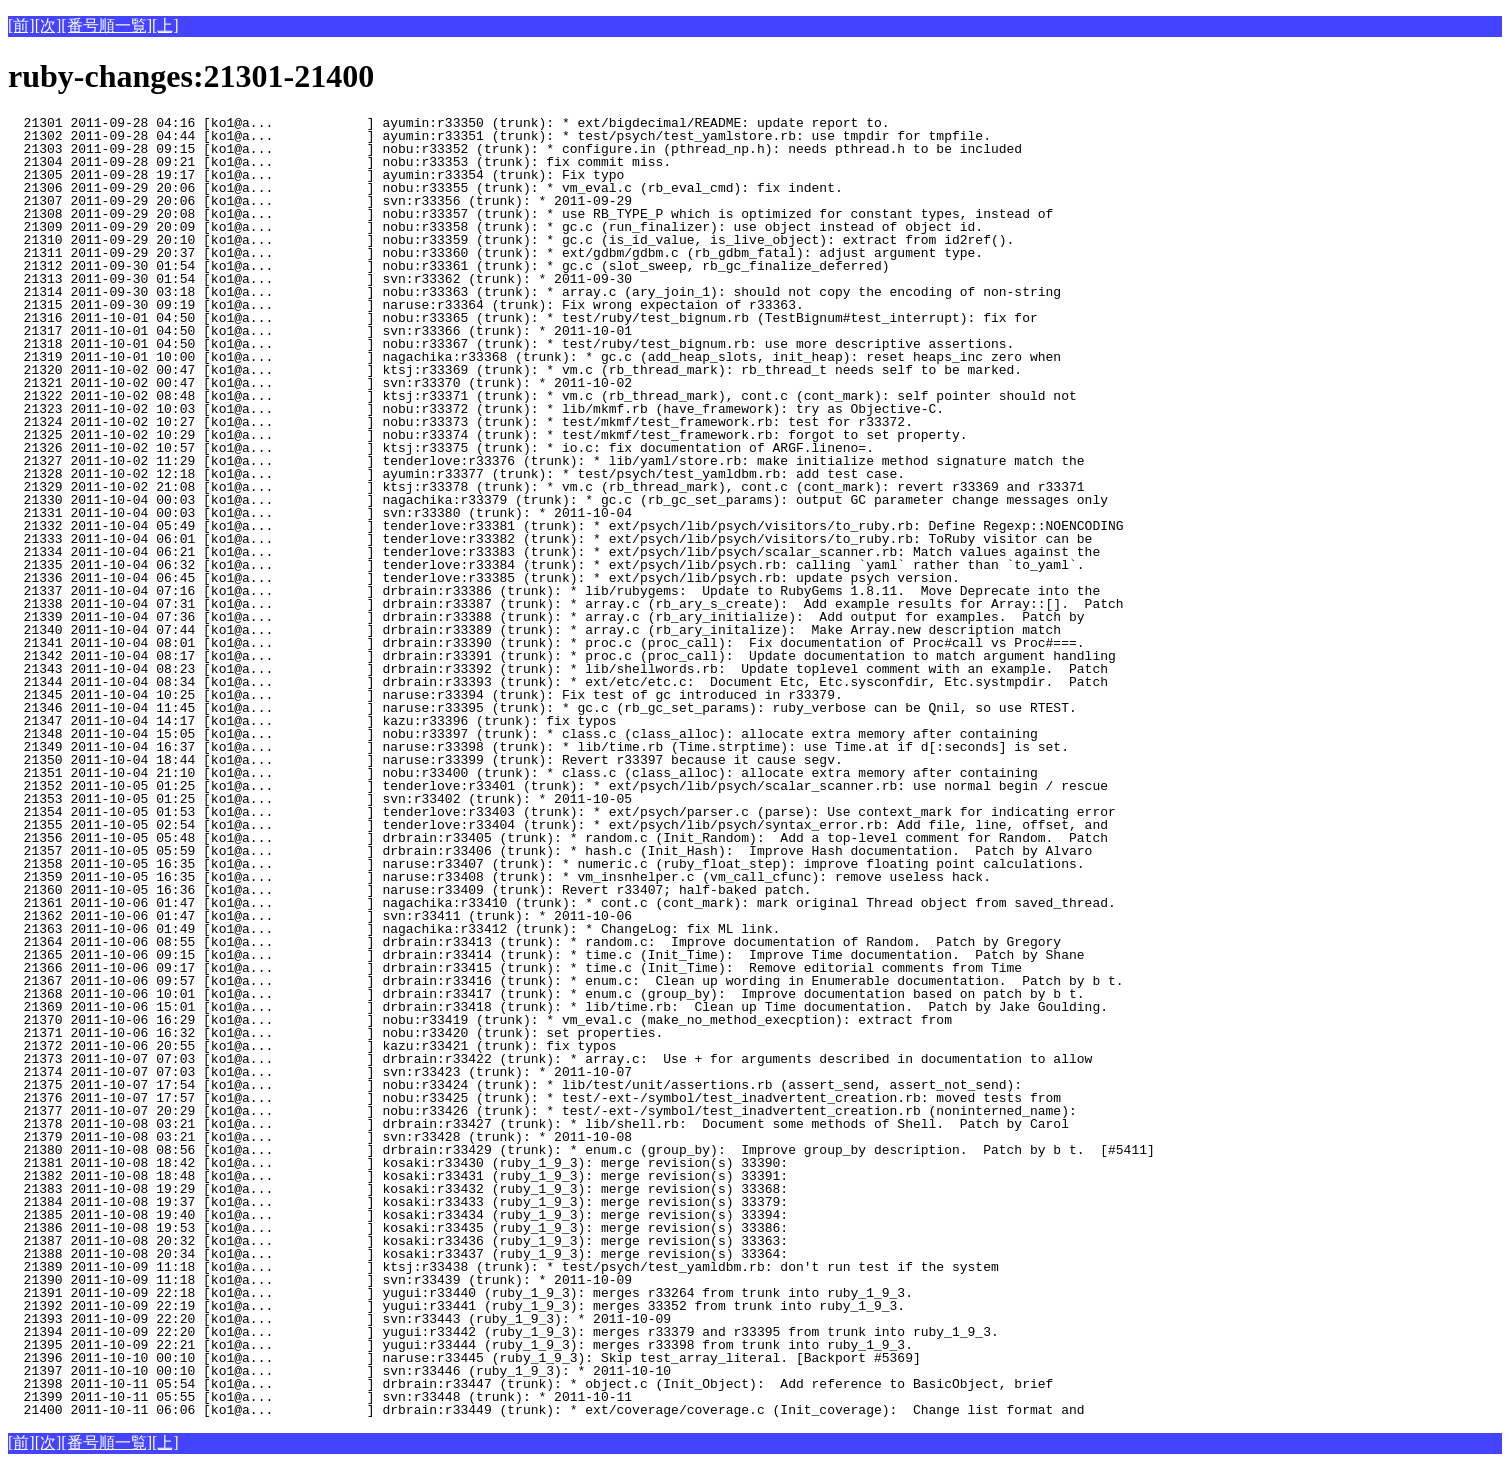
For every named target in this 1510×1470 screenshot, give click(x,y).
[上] (165, 25)
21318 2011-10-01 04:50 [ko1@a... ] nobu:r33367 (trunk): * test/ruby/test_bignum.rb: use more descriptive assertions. (511, 344)
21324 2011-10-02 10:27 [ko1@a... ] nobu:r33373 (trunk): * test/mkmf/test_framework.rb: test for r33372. (460, 422)
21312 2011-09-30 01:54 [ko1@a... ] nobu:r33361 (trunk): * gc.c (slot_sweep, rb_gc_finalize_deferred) (448, 266)
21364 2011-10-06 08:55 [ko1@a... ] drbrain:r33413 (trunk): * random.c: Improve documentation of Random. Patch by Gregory (534, 942)
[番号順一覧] (106, 25)
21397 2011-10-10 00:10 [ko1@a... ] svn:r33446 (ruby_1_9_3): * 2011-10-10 (351, 1371)
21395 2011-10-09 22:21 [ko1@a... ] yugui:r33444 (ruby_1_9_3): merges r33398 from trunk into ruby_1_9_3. (460, 1345)
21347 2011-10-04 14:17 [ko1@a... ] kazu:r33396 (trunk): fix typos (351, 721)
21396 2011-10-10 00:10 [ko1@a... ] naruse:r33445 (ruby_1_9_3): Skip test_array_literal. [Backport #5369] (464, 1358)
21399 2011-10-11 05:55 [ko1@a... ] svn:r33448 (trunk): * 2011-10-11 (351, 1397)
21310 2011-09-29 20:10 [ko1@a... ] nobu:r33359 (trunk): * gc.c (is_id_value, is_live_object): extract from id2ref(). (511, 240)
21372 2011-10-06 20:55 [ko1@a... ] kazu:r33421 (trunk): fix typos (351, 1046)
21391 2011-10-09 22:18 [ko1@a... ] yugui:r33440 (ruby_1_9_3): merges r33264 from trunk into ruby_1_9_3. (460, 1293)
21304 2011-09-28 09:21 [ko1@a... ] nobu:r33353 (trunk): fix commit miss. (351, 162)
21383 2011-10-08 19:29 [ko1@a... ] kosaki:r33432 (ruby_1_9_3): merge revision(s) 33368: (398, 1189)
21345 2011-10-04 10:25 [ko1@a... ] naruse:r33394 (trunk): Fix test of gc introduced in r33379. (425, 695)
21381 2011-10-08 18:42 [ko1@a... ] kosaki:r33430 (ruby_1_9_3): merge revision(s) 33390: (398, 1163)
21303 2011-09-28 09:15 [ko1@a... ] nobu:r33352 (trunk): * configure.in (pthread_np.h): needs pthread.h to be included (515, 149)
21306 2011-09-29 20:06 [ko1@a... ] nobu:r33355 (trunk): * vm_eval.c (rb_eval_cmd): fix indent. (425, 188)
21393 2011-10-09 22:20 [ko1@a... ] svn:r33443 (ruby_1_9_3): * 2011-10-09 (351, 1319)
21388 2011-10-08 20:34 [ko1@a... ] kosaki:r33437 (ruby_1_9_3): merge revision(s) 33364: (398, 1254)
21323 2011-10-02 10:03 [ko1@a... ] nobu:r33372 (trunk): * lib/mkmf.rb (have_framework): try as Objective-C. (476, 409)
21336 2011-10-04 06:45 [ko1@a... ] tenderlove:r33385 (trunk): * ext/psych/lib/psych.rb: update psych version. (484, 578)
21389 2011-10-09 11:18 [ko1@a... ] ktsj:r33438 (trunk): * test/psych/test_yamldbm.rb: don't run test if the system (503, 1267)
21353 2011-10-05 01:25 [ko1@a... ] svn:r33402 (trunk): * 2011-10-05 (351, 799)
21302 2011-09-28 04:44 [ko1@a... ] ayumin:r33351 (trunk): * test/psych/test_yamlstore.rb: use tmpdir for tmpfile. (499, 136)
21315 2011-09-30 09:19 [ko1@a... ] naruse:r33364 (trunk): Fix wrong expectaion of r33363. (406, 305)
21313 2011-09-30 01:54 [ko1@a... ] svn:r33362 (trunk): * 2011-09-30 (351, 279)
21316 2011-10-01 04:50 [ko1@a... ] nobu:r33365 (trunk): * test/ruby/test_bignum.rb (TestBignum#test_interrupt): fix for (523, 318)
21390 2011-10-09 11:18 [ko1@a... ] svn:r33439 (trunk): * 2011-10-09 (351, 1280)
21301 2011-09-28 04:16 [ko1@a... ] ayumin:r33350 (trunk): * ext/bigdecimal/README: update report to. (448, 123)
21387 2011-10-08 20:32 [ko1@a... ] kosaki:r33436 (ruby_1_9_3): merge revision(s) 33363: (398, 1241)
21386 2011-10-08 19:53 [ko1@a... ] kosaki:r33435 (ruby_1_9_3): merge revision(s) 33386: (398, 1228)
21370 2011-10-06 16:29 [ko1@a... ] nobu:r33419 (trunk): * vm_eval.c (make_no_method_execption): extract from (480, 1020)
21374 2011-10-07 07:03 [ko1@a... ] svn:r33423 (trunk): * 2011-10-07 (351, 1072)
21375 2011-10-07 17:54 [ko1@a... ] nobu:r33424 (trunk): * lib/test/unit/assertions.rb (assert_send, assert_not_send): (515, 1085)
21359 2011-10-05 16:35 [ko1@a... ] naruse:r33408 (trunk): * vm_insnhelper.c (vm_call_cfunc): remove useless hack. (499, 877)
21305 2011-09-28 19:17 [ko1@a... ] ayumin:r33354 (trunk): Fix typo (351, 175)
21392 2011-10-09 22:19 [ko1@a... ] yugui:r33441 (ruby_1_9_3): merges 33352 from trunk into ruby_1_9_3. (456, 1306)
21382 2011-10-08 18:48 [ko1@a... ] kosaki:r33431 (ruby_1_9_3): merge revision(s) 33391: (398, 1176)
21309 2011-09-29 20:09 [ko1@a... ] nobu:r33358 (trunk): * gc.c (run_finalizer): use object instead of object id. (495, 227)
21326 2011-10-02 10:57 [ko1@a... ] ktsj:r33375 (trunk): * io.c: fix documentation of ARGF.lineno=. (441, 448)
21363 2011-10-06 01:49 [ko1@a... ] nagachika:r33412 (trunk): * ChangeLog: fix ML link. (394, 929)
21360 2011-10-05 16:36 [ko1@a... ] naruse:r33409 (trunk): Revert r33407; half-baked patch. (409, 890)
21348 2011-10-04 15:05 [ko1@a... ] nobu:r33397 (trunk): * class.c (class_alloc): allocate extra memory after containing (523, 734)
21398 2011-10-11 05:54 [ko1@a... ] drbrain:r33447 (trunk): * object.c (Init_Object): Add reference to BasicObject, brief (530, 1384)
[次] (48, 25)
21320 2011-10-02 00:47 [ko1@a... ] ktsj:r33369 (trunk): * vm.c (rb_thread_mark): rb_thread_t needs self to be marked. (515, 370)
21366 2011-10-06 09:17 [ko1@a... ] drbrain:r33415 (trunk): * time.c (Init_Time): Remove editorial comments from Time (515, 968)
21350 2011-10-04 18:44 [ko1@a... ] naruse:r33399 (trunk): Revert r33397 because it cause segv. (425, 760)
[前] (21, 25)
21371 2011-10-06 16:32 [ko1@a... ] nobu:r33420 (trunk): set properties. (351, 1033)
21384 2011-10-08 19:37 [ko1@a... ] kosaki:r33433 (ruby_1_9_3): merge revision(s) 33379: (398, 1202)
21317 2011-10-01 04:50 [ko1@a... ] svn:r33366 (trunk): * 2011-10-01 (351, 331)
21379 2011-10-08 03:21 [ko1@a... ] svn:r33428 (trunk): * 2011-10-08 (351, 1137)
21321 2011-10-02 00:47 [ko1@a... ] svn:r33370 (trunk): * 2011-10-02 (351, 383)
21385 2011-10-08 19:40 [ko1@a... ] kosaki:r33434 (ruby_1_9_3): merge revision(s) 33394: (398, 1215)
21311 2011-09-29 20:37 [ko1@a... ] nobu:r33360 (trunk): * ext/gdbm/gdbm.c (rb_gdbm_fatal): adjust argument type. (495, 253)
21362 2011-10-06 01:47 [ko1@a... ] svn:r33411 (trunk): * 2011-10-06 (351, 916)
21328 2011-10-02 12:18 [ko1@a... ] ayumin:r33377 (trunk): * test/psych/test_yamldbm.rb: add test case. (456, 474)
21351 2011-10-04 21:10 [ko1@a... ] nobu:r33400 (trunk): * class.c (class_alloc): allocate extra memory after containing (523, 773)
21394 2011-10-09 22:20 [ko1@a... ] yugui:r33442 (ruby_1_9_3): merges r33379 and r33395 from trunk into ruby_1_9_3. (503, 1332)
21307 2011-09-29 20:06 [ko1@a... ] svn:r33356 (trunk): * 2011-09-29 (351, 201)
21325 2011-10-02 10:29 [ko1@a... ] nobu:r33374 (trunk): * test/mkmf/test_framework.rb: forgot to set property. (487, 435)
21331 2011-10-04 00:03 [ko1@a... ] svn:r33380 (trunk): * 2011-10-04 (351, 513)
